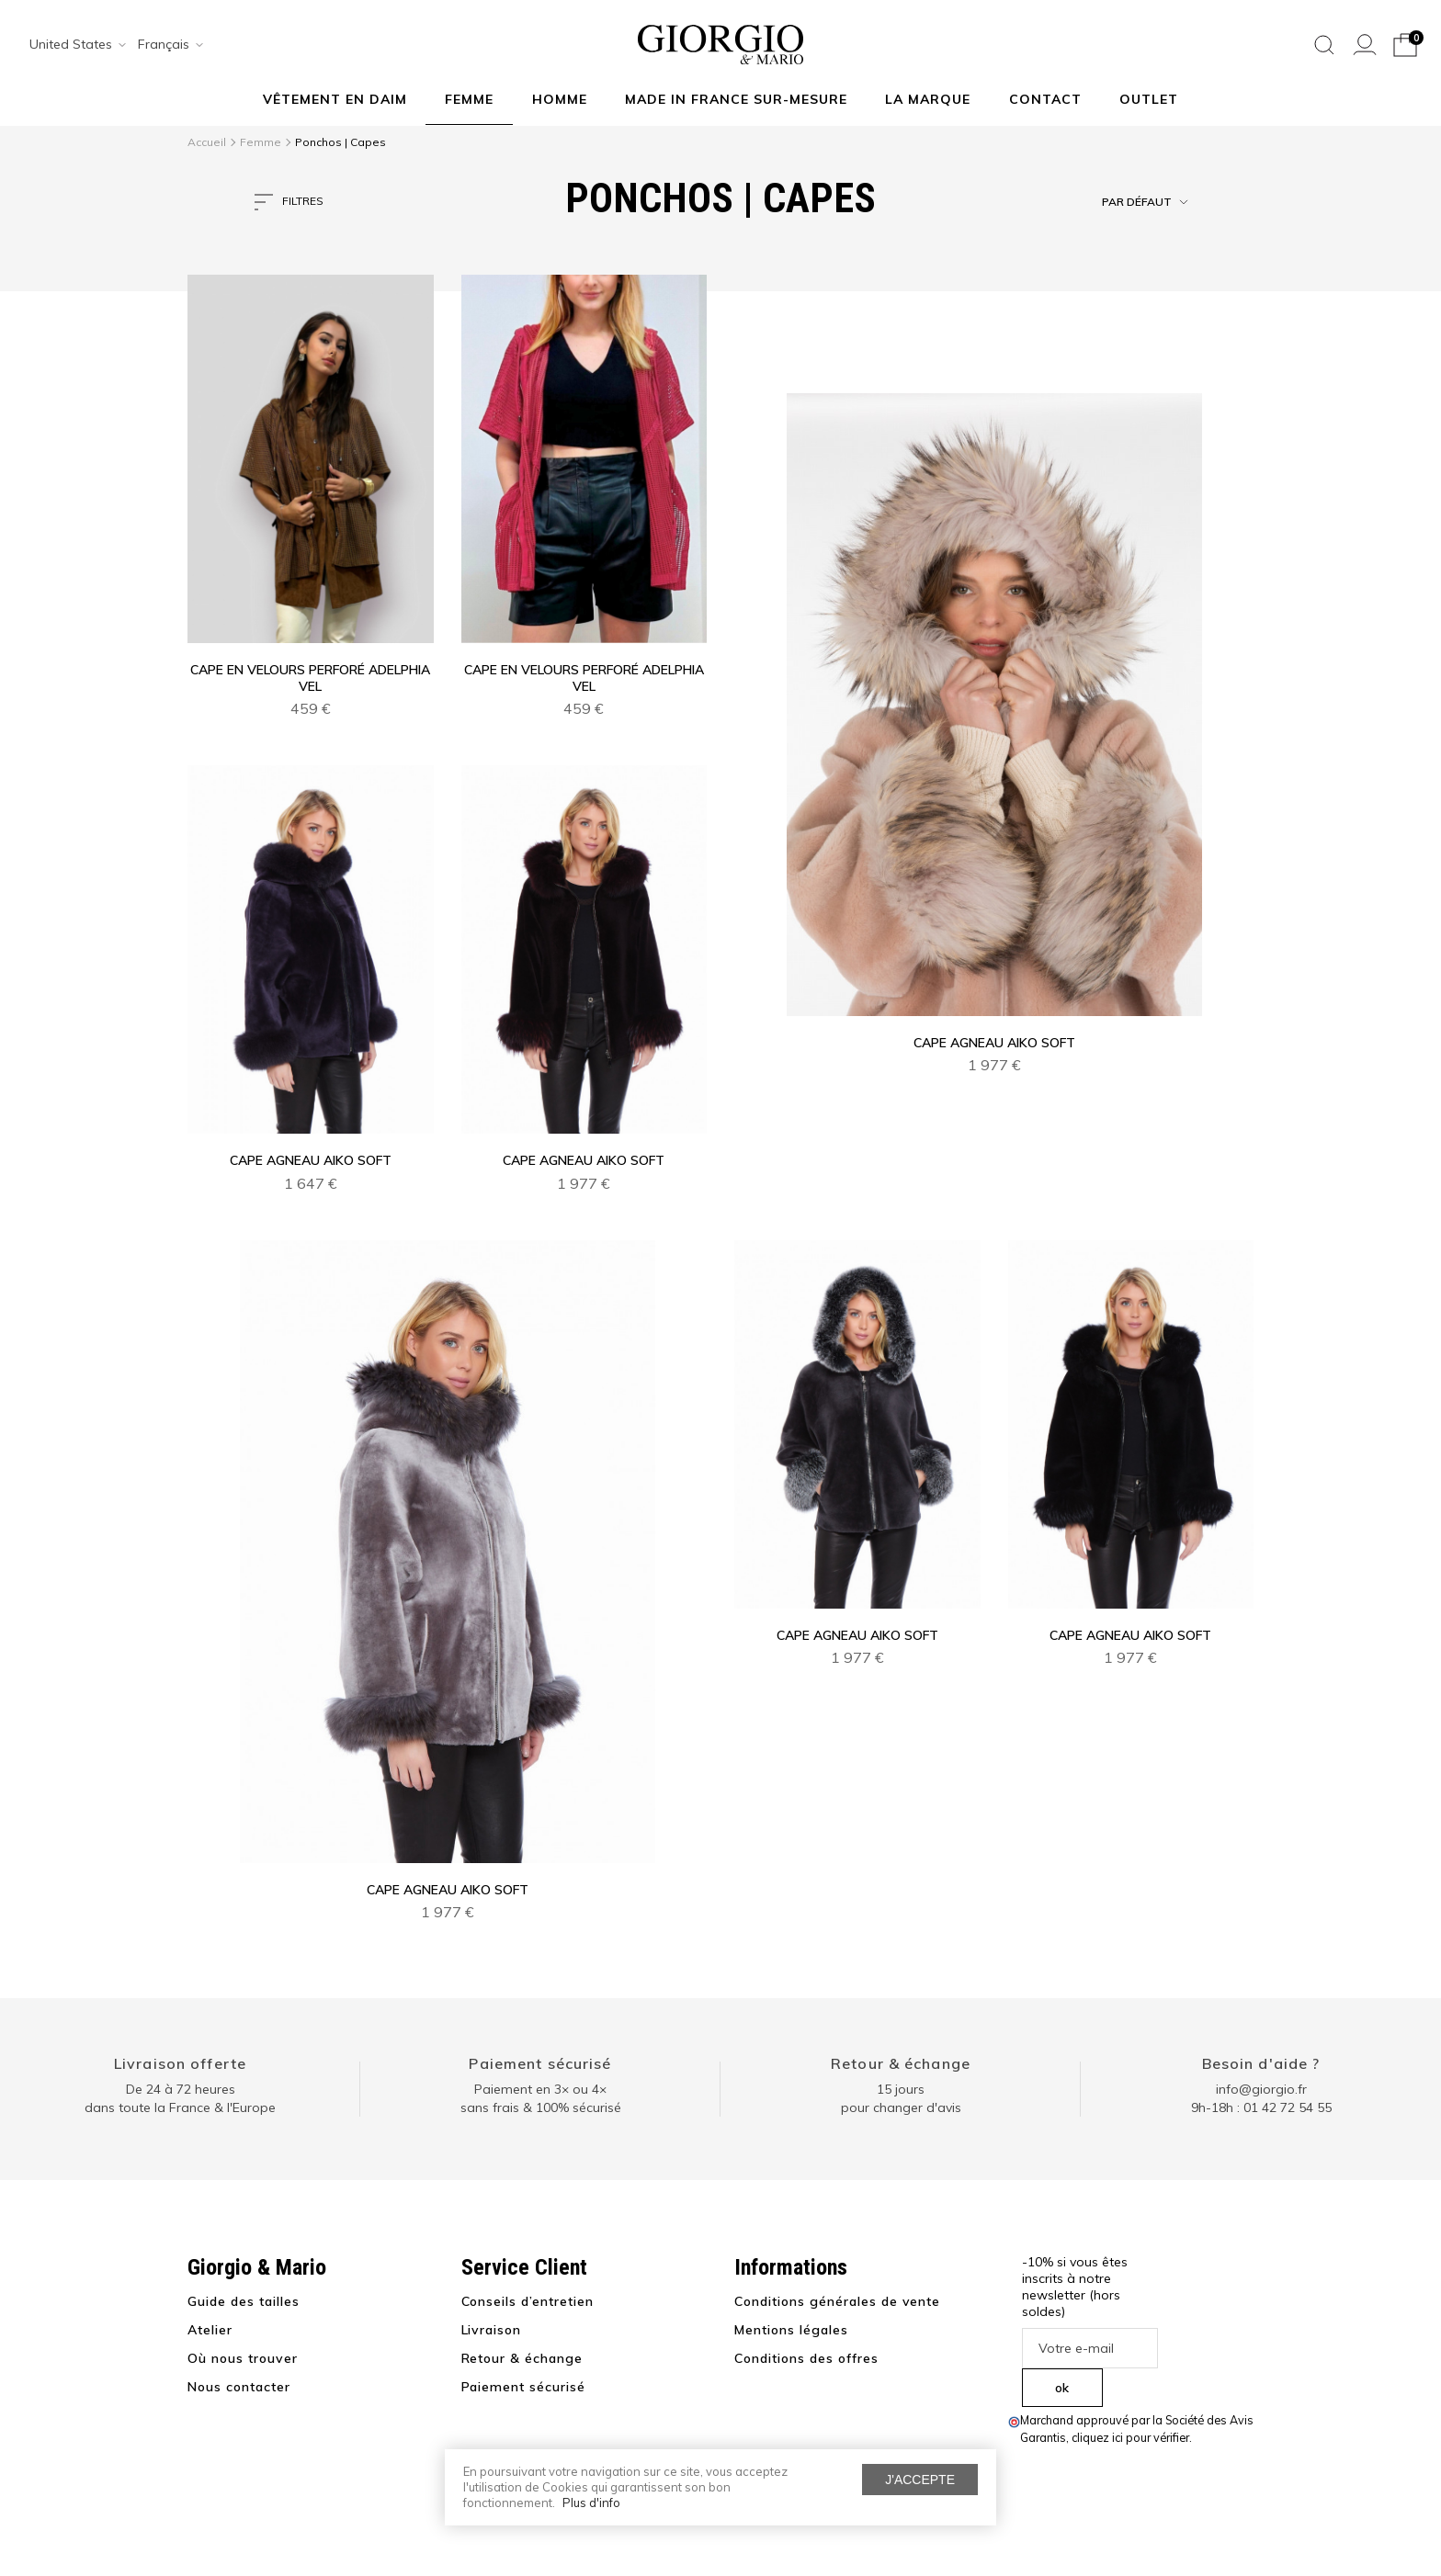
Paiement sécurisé (540, 2063)
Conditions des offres (806, 2358)
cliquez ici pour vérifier (1130, 2437)
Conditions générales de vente (837, 2301)
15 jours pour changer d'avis (901, 2098)
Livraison (491, 2330)
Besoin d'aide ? (1261, 2063)
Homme (559, 99)
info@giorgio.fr (1261, 2089)
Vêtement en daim (335, 99)
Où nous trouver (242, 2358)
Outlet (1148, 99)
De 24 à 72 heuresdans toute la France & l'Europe (180, 2098)
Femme (469, 99)
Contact (1045, 99)
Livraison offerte (180, 2063)
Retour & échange (900, 2063)
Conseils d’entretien (528, 2301)
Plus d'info (591, 2502)
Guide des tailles (243, 2301)
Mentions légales (791, 2330)
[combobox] (71, 45)
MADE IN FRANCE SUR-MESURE (736, 99)
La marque (927, 99)
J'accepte (920, 2479)
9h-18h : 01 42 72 (1261, 2107)
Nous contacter (238, 2386)
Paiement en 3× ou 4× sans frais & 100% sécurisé (540, 2098)
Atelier (210, 2330)
